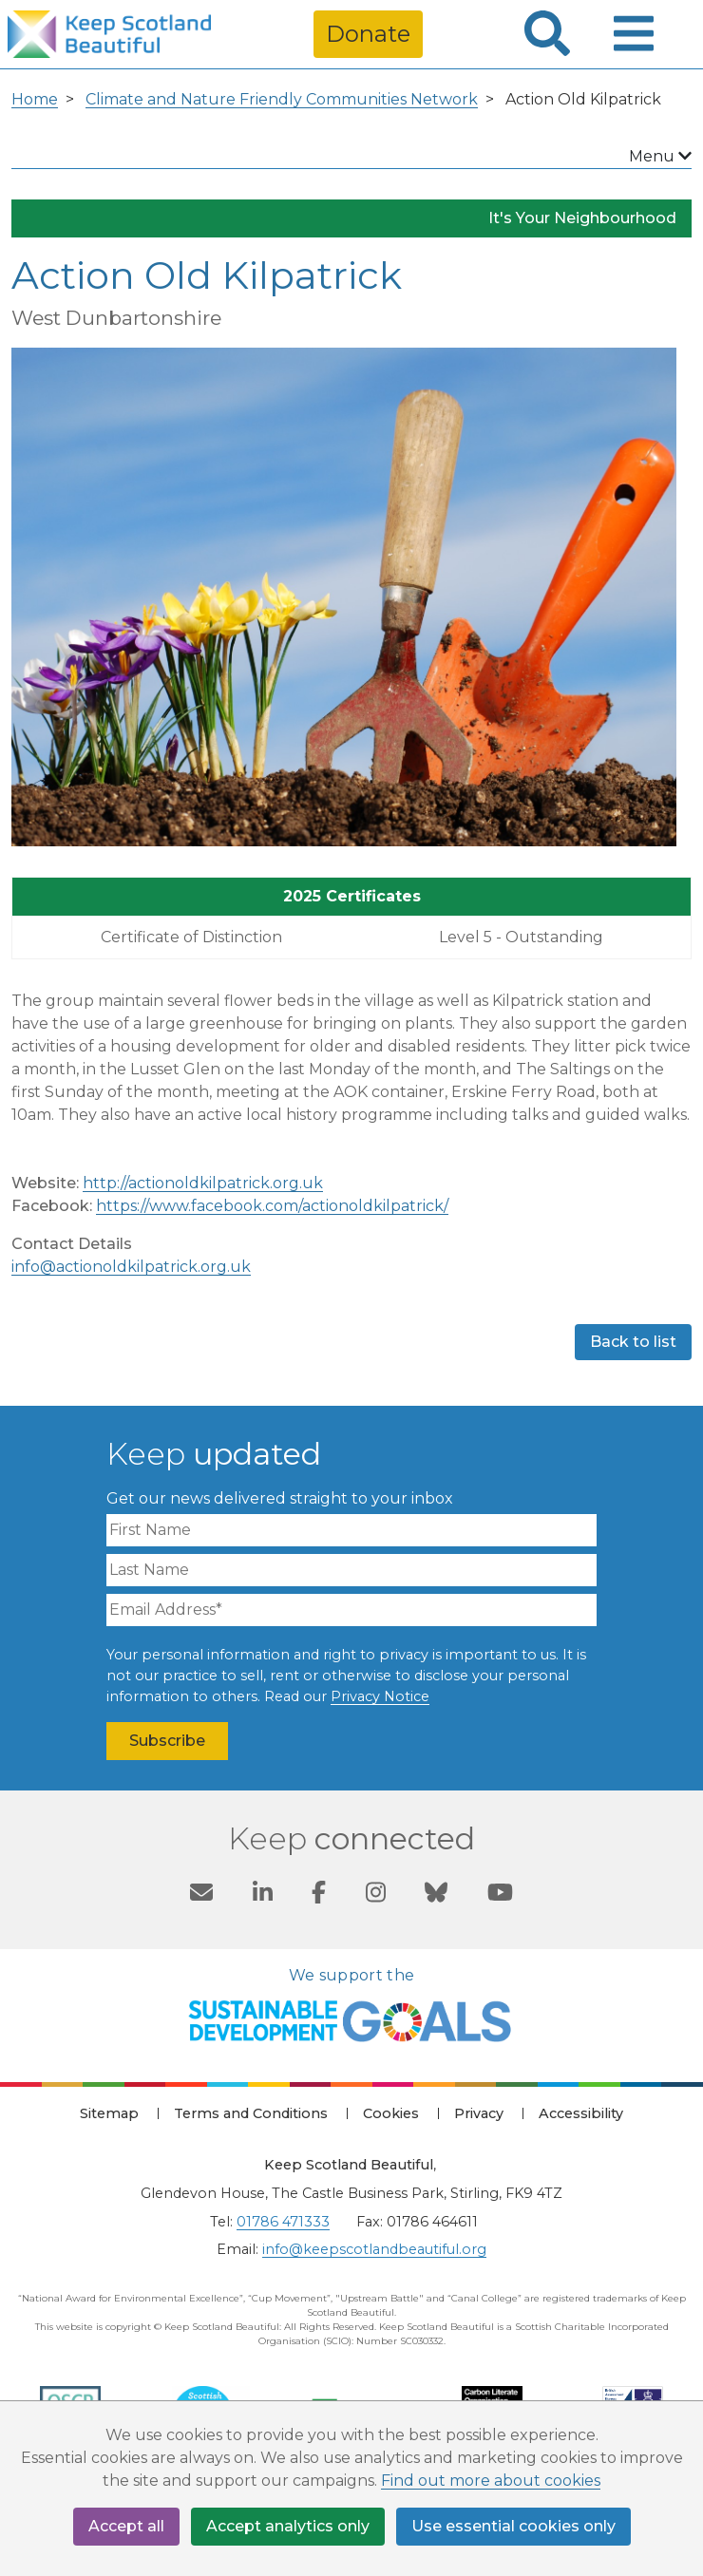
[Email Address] (351, 1610)
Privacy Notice (380, 1696)
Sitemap (109, 2113)
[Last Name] (351, 1570)
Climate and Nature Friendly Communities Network (282, 99)
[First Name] (351, 1530)
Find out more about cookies (490, 2481)
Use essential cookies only (513, 2526)
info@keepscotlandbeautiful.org (374, 2249)
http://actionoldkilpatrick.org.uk (203, 1183)
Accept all (126, 2526)
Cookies (391, 2113)
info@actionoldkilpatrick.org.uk (131, 1267)
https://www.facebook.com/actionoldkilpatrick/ (272, 1206)
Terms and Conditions (251, 2113)
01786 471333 (283, 2221)
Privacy (479, 2113)
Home (34, 99)
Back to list (633, 1342)
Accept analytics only (288, 2526)
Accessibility (581, 2113)
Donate (368, 33)
